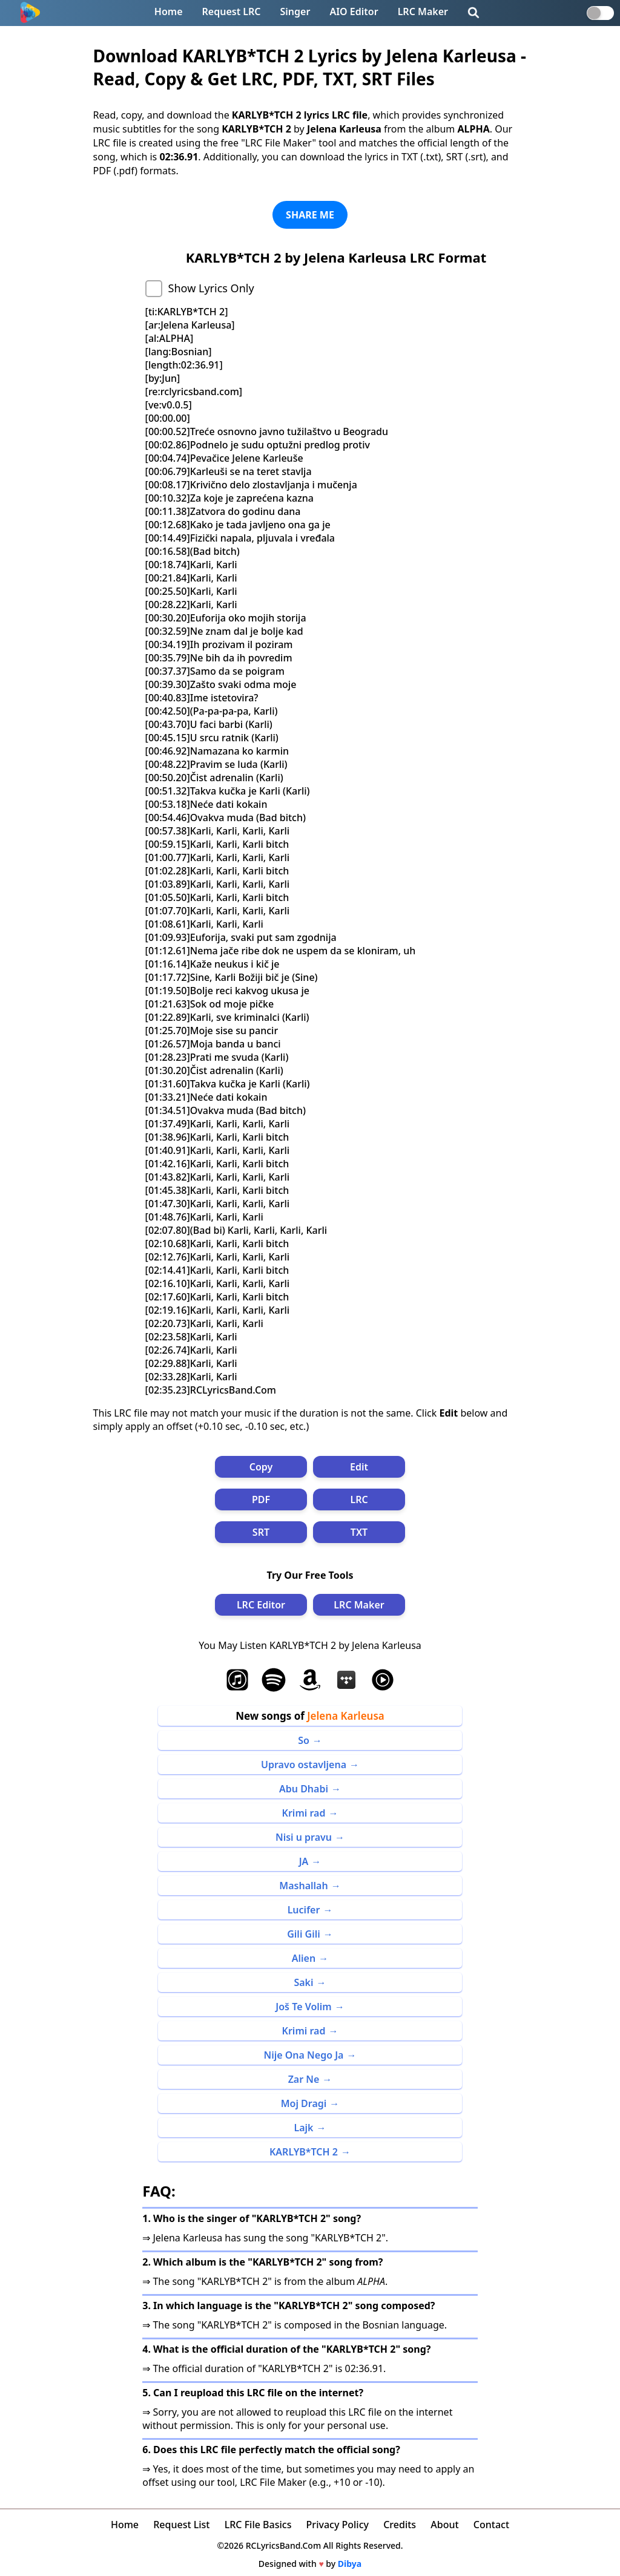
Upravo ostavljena (303, 1764)
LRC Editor (261, 1604)
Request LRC (231, 11)
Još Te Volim (303, 2006)
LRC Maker (423, 11)
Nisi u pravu (303, 1837)
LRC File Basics (258, 2524)
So (303, 1740)
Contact (491, 2524)
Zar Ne (304, 2079)
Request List (181, 2524)
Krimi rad (304, 1813)
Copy (261, 1466)
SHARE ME (310, 214)
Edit (359, 1466)
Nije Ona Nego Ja (304, 2055)
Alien (303, 1958)
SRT (260, 1532)
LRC (359, 1499)
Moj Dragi (304, 2103)
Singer (295, 11)
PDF (261, 1499)
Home (168, 11)
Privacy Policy (337, 2524)
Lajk (303, 2127)
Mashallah (303, 1885)
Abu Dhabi (303, 1788)
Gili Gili (303, 1934)
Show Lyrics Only (211, 288)
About (444, 2524)
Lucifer (304, 1909)
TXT (359, 1532)
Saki (303, 1982)
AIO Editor (353, 11)
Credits (399, 2524)
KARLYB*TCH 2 (303, 2151)
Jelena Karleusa (345, 1716)
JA (304, 1861)
